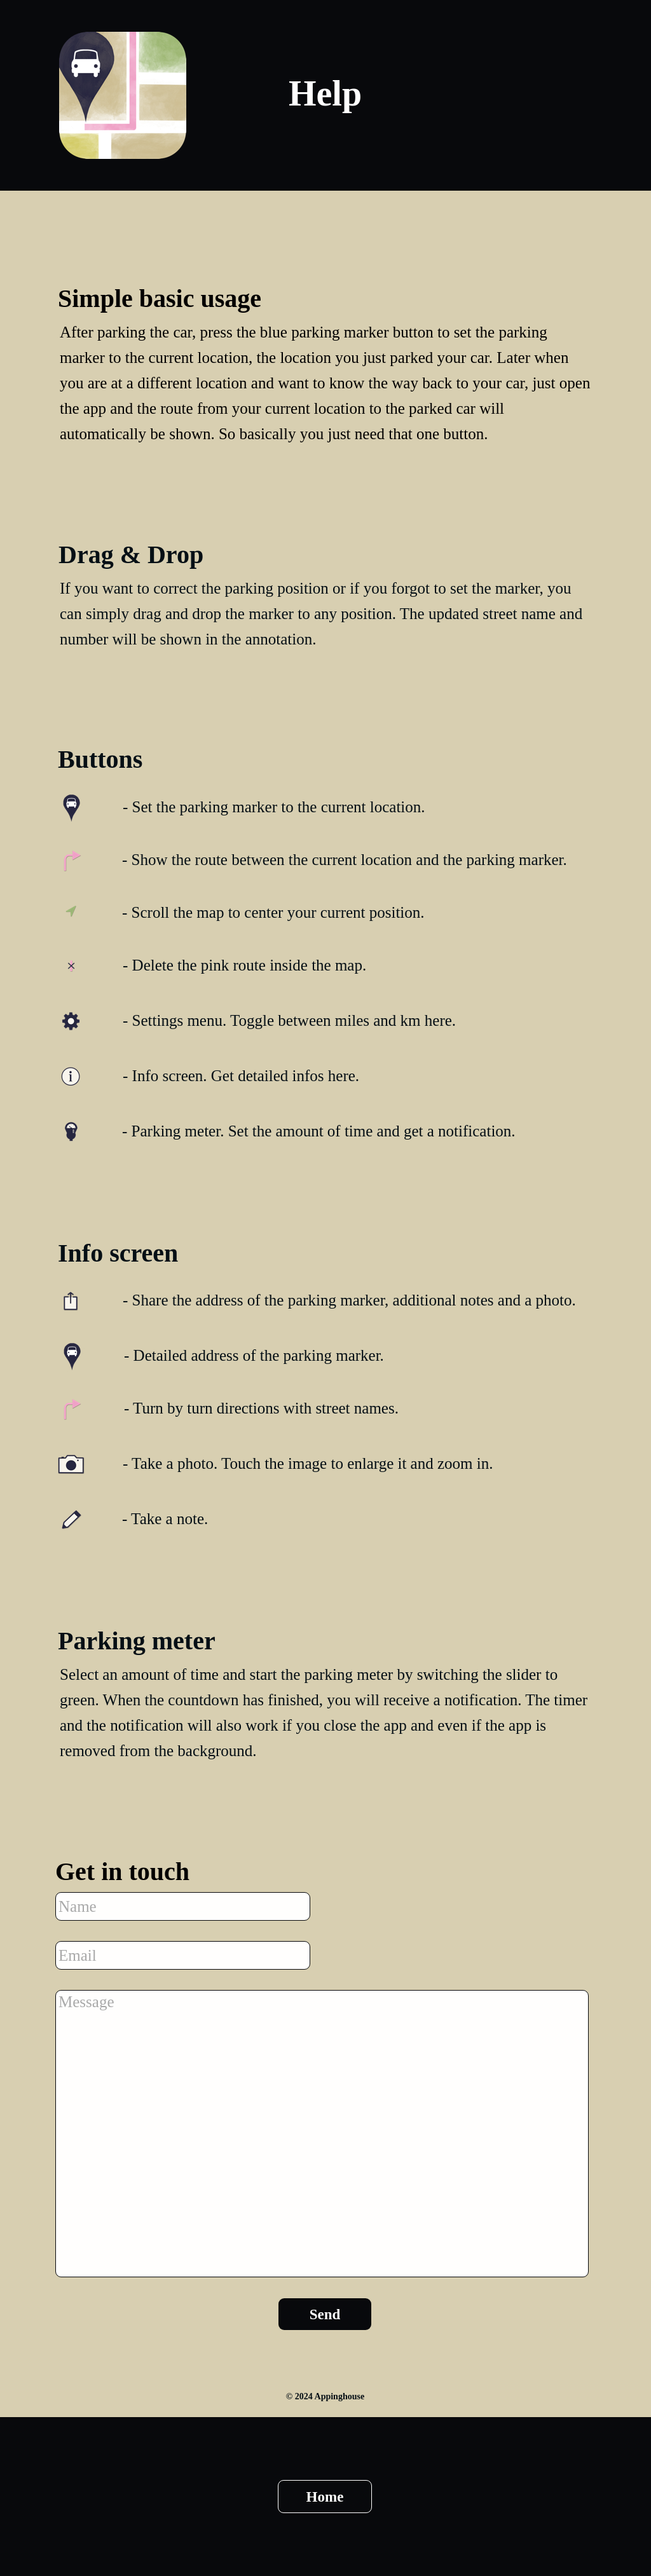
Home (325, 2497)
